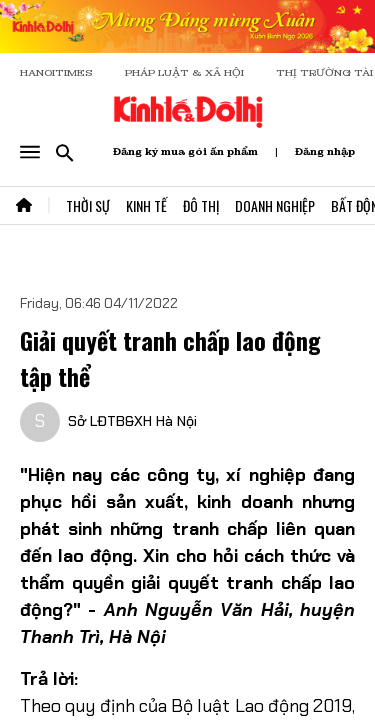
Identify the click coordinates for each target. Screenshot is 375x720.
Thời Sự (88, 205)
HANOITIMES (56, 72)
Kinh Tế (146, 205)
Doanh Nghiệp (275, 205)
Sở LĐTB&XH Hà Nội (132, 421)
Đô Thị (201, 205)
